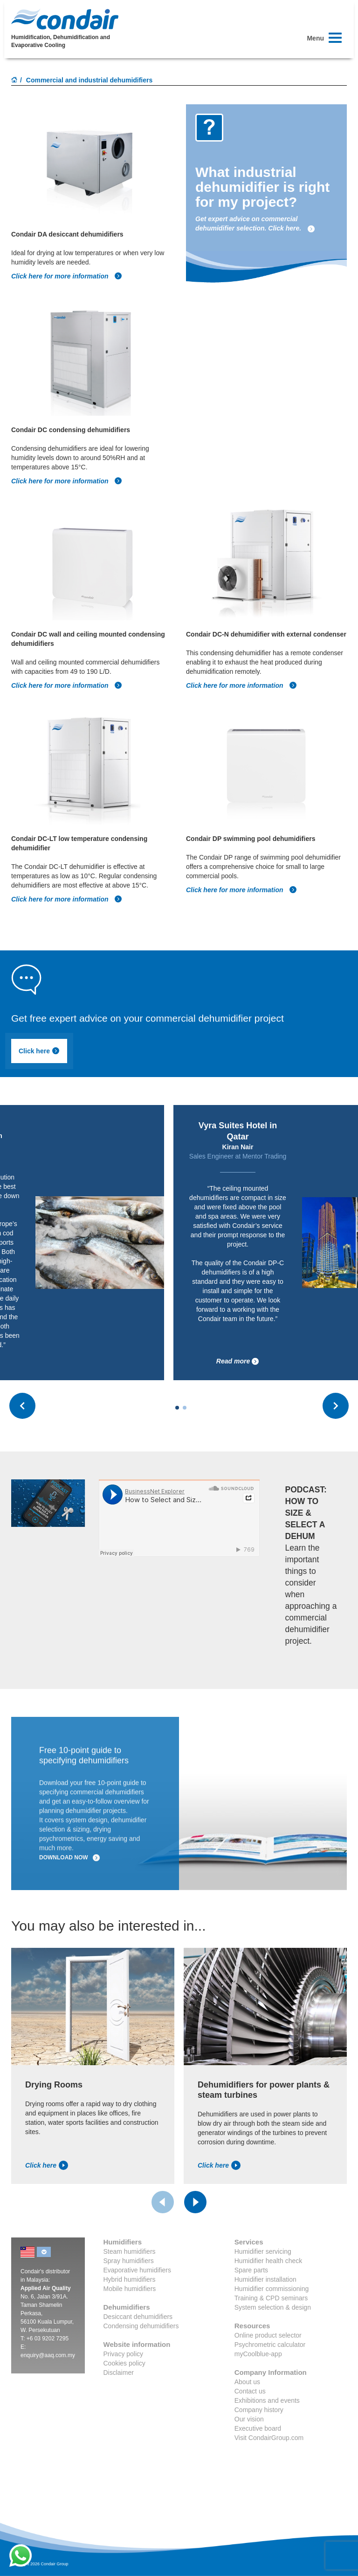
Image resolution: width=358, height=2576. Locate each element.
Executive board (257, 2428)
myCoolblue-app (258, 2354)
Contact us (250, 2391)
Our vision (249, 2419)
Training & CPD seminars (271, 2298)
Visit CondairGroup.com (268, 2437)
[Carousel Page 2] (184, 1408)
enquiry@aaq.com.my (48, 2355)
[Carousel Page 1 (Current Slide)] (177, 1408)
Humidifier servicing (262, 2251)
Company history (258, 2409)
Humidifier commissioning (271, 2288)
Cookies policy (124, 2363)
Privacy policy (123, 2354)
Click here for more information (66, 276)
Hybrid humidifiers (129, 2279)
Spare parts (251, 2270)
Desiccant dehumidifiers (138, 2316)
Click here (39, 1051)
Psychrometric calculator (270, 2344)
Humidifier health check (268, 2260)
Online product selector (268, 2335)
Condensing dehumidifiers (141, 2326)
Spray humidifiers (128, 2260)
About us (247, 2382)
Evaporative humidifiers (137, 2270)
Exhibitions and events (267, 2400)
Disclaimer (118, 2372)
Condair (64, 19)
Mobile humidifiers (129, 2288)
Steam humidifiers (129, 2251)
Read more (237, 1361)
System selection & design (272, 2307)
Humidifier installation (265, 2279)
